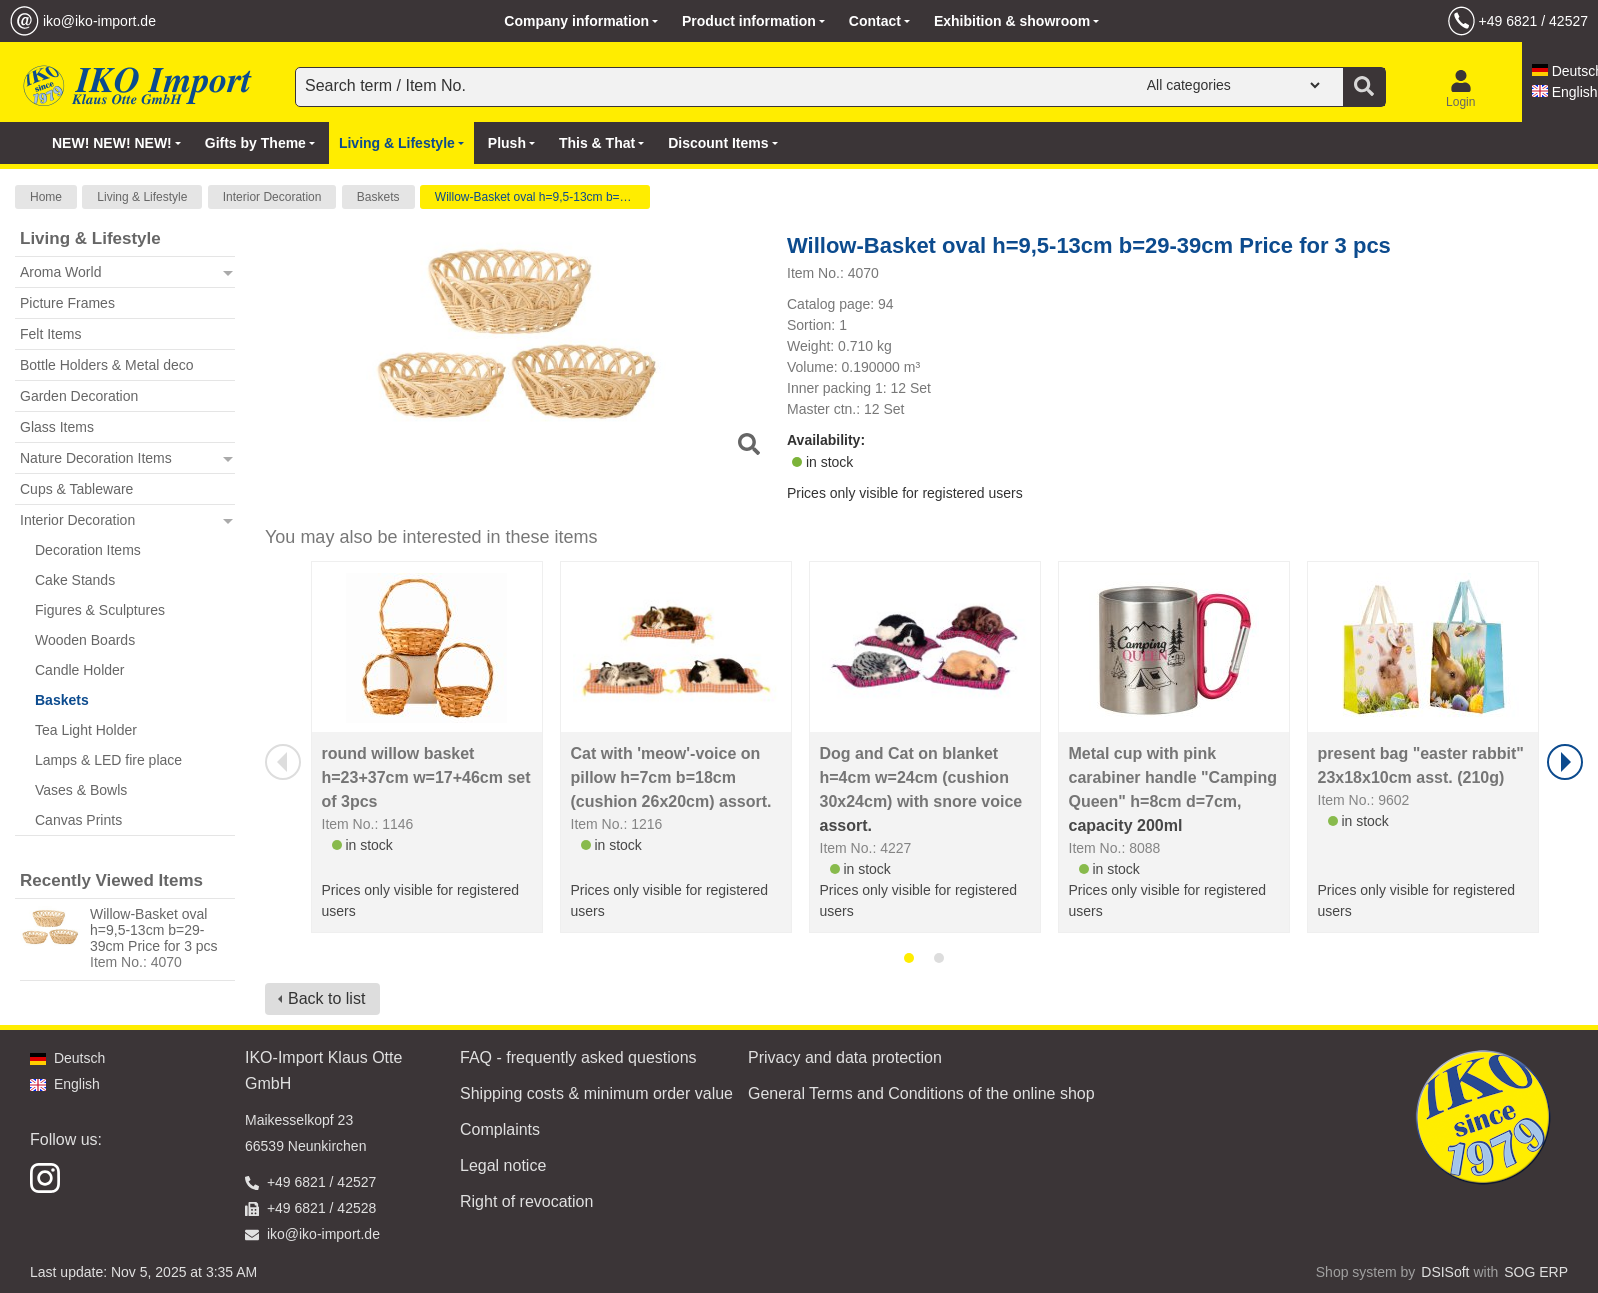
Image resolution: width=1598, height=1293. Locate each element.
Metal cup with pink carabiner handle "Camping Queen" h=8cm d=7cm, (1173, 777)
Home (46, 197)
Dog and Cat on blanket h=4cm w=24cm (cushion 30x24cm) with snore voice (921, 777)
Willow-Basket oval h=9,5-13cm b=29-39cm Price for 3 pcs (154, 930)
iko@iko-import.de (99, 21)
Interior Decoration (272, 197)
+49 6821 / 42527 (1533, 21)
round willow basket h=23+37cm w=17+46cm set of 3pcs (426, 777)
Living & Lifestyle (142, 197)
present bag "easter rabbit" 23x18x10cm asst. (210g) (1421, 765)
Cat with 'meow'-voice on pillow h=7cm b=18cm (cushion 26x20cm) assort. (671, 777)
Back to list (326, 998)
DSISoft (1445, 1272)
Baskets (378, 197)
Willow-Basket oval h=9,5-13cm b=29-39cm (542, 197)
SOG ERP (1536, 1272)
